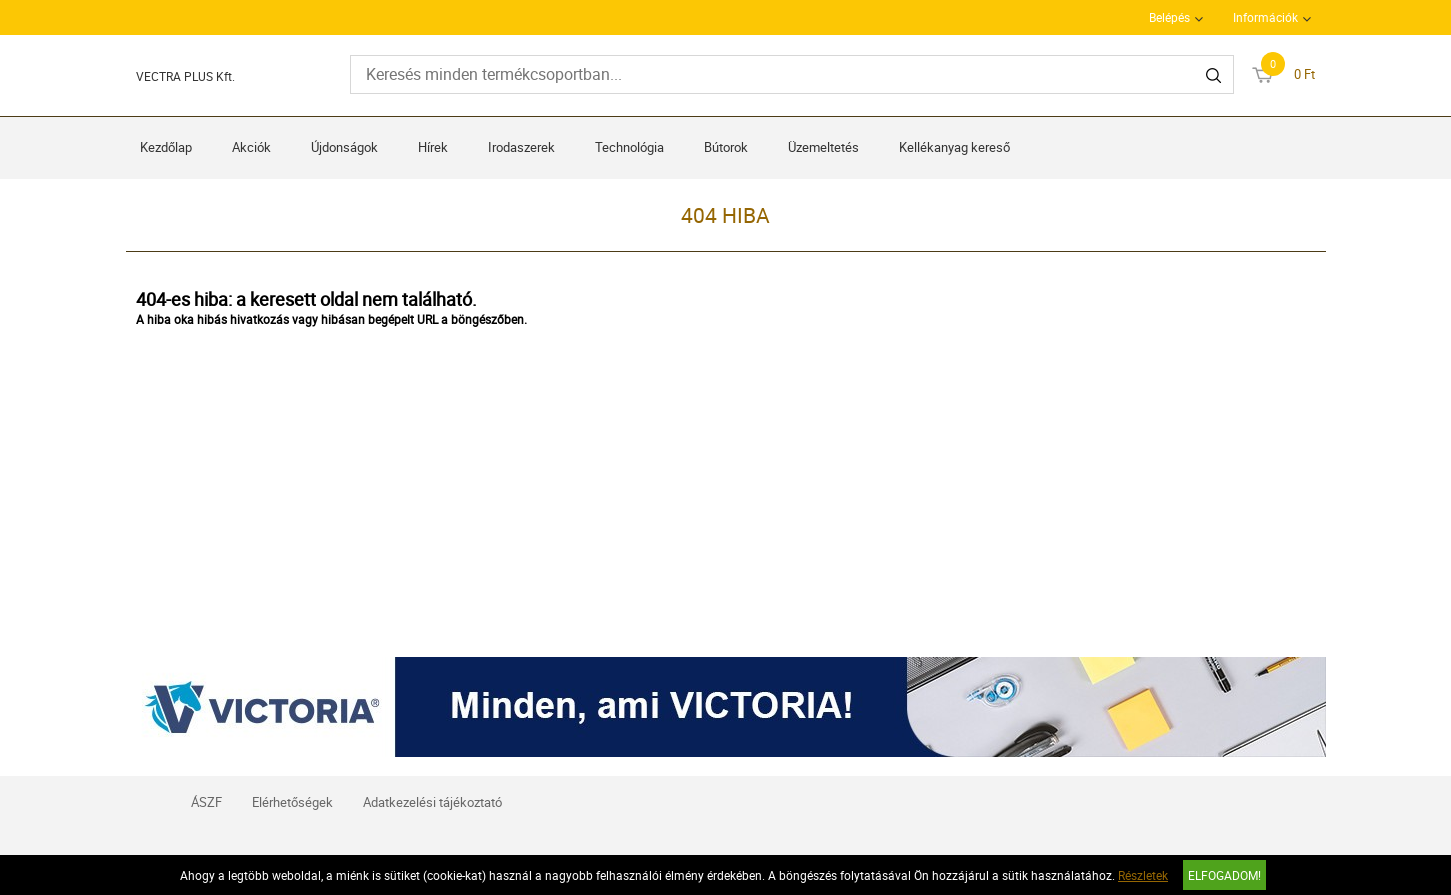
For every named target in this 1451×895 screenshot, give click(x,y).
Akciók (251, 147)
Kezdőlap (166, 147)
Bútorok (726, 147)
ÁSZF (206, 802)
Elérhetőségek (292, 802)
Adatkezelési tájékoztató (432, 802)
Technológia (629, 147)
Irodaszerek (521, 147)
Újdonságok (344, 147)
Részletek (1143, 875)
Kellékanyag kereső (954, 147)
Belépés (1169, 17)
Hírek (433, 147)
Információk (1265, 17)
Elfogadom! (1224, 875)
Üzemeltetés (823, 147)
